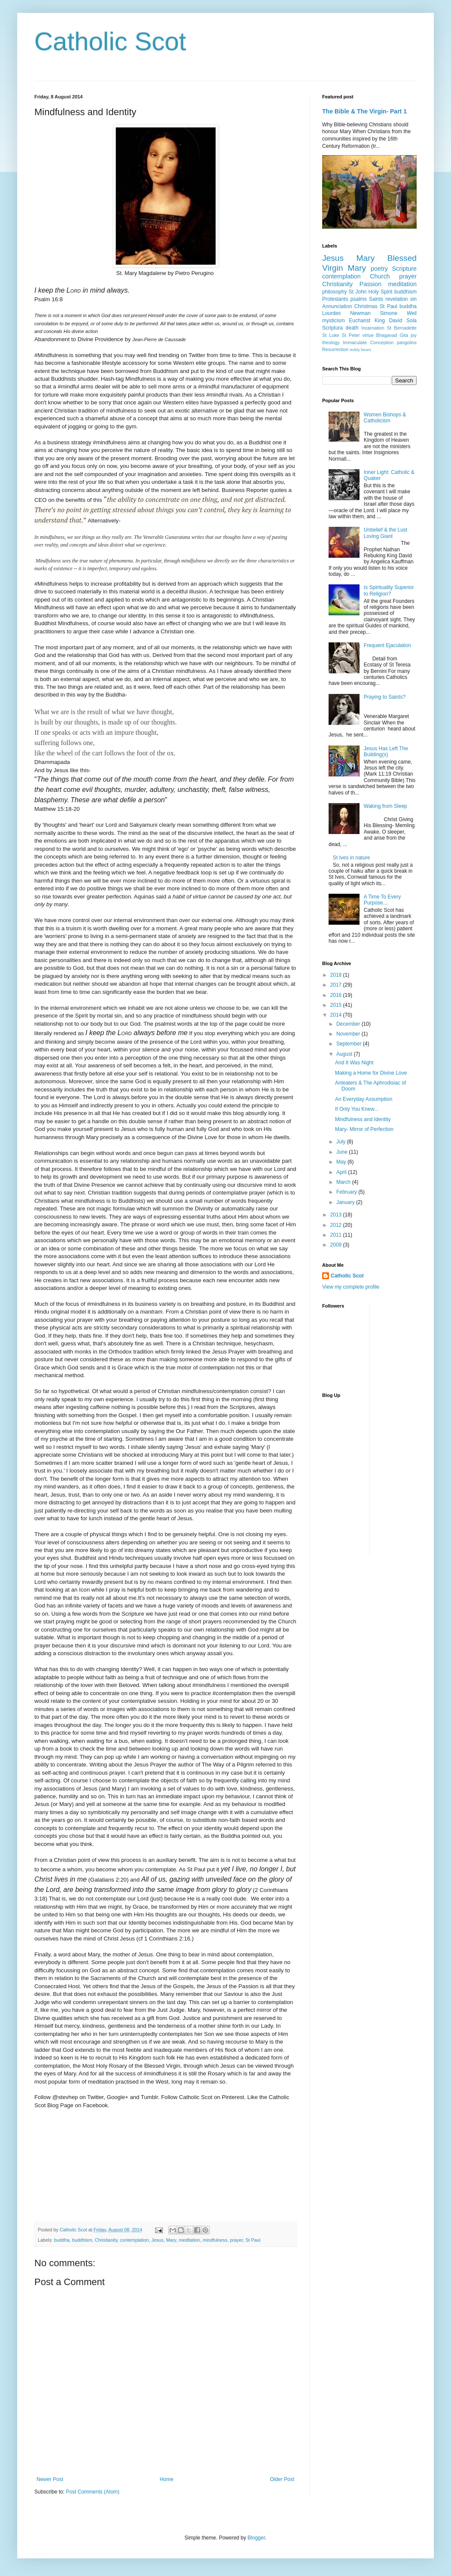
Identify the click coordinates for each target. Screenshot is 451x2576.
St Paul (252, 2240)
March (344, 1182)
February (347, 1192)
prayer (236, 2240)
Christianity (106, 2240)
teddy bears (360, 349)
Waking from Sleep (385, 806)
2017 (336, 985)
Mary (171, 2240)
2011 (336, 1235)
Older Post (282, 2479)
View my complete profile (350, 1287)
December (349, 1024)
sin (413, 299)
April (342, 1172)
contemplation (134, 2240)
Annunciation (337, 306)
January (346, 1202)
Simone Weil (398, 313)
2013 (336, 1215)
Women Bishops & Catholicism (385, 418)
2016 (336, 995)
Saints (376, 299)
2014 (336, 1015)
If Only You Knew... (356, 1109)
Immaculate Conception (368, 342)
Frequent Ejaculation (387, 645)
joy (414, 335)
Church (380, 276)
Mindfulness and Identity (362, 1119)
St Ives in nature (351, 858)
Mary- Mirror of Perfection (364, 1129)
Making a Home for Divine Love (371, 1073)
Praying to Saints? (384, 697)
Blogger (256, 2538)
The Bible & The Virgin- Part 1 (364, 111)
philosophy (334, 292)
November (349, 1034)
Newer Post (50, 2479)
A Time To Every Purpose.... (382, 900)
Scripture (404, 268)
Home (167, 2479)
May (341, 1162)
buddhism (82, 2240)
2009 (336, 1245)
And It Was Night (354, 1063)
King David (388, 321)
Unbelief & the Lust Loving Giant (385, 533)
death (352, 328)
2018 (336, 975)
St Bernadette (402, 327)
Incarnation (372, 327)
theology (331, 342)
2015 (336, 1005)
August (345, 1054)
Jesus (158, 2240)
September (349, 1044)
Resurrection (335, 349)
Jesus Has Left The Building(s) (386, 752)
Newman (360, 313)
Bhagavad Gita (392, 335)
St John (358, 292)
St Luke (330, 335)
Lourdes (331, 313)
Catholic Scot (110, 41)
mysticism (333, 321)
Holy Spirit (381, 292)
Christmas (366, 306)
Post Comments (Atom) (92, 2492)
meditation (189, 2240)
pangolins (407, 342)
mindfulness (215, 2240)
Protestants (335, 299)
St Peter (351, 335)
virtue (367, 335)
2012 (336, 1225)
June (342, 1152)
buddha (62, 2240)
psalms (358, 299)
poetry (379, 268)
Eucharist (359, 321)
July (341, 1142)
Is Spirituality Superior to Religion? (389, 590)
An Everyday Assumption (363, 1099)
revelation (397, 299)
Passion (370, 284)
